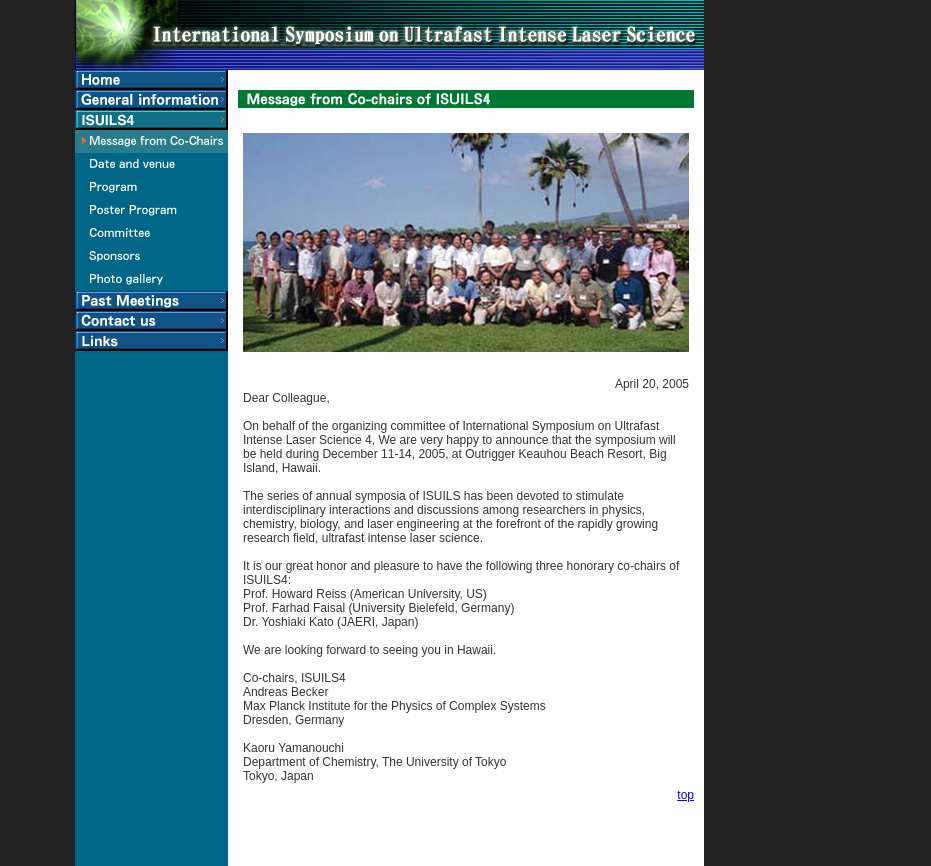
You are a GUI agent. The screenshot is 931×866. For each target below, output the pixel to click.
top (685, 795)
